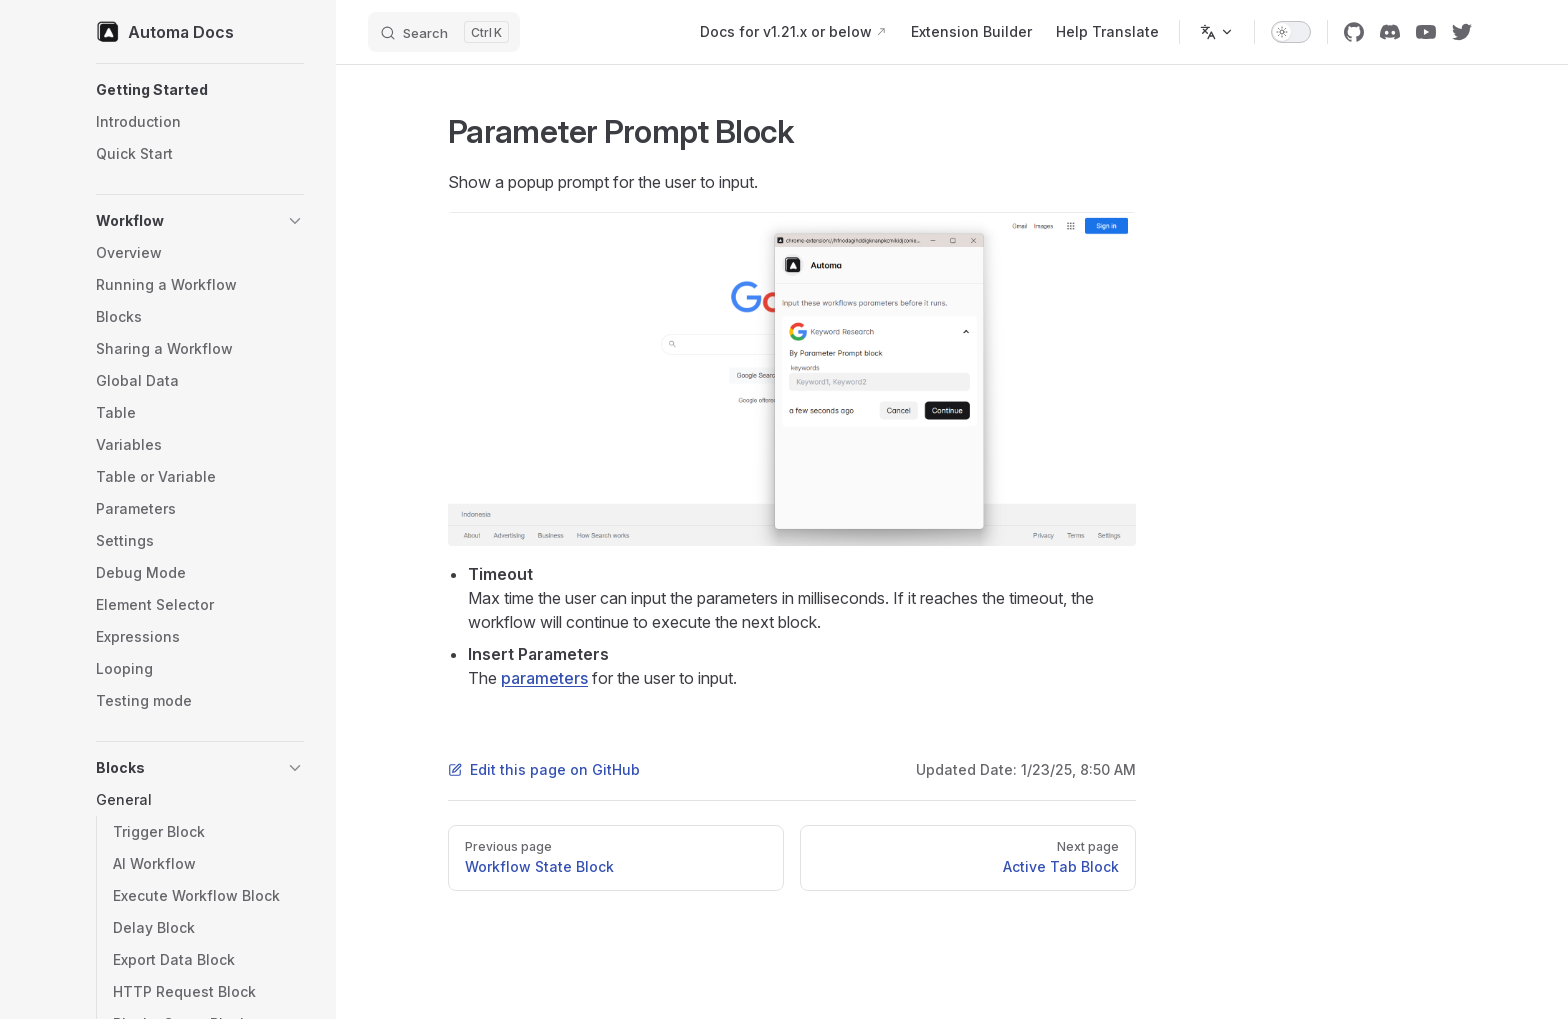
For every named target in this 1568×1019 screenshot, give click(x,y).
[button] (200, 90)
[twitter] (1462, 32)
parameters (544, 678)
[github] (1354, 32)
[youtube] (1426, 32)
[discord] (1390, 32)
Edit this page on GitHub (544, 769)
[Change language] (1217, 32)
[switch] (1291, 32)
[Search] (444, 32)
